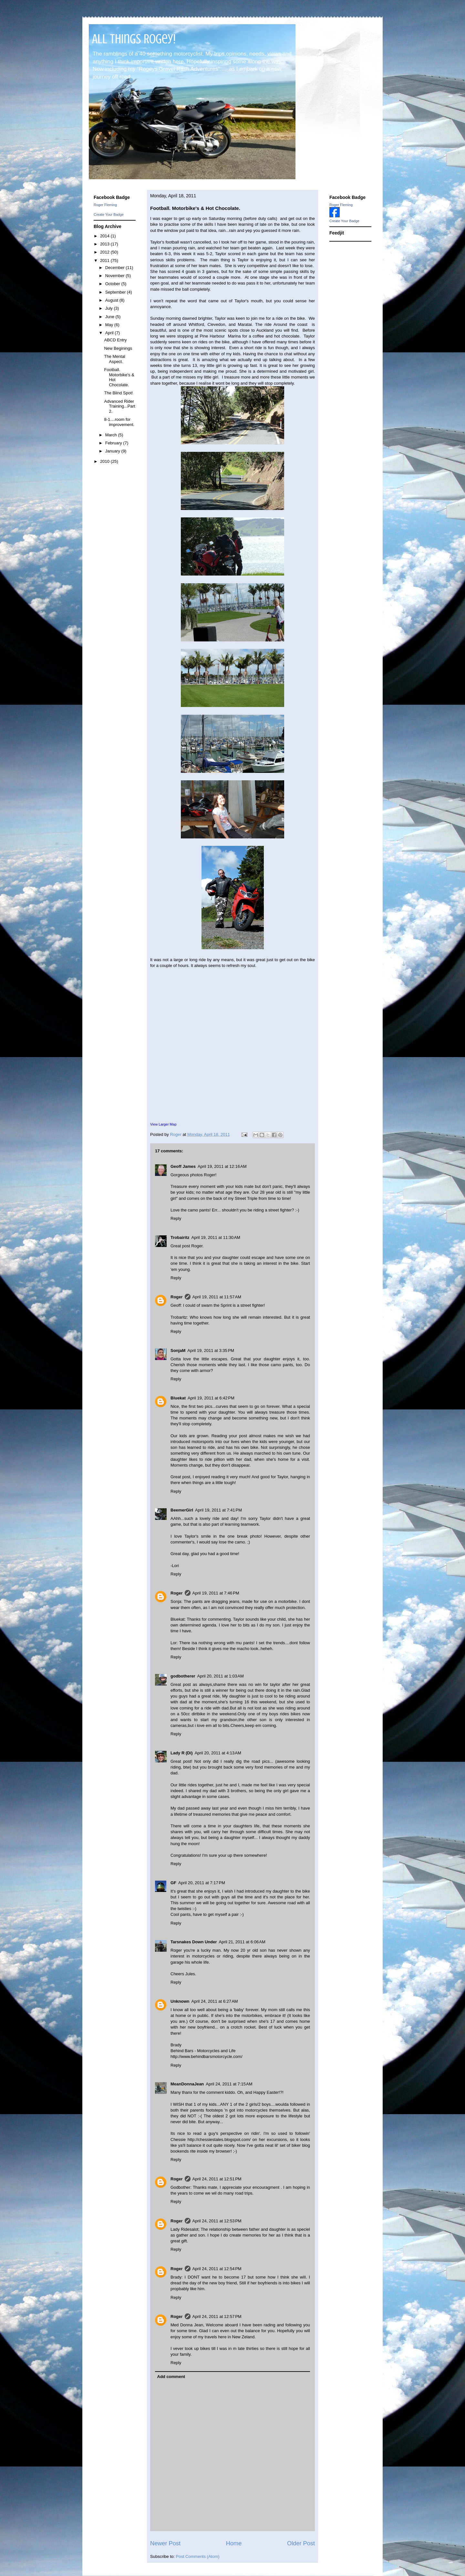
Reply (175, 1218)
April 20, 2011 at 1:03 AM (220, 1676)
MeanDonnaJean (187, 2084)
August (112, 300)
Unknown (180, 2001)
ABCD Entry (115, 340)
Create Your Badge (109, 214)
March (111, 434)
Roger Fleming (105, 205)
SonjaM (177, 1350)
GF (173, 1882)
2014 (105, 236)
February (114, 443)
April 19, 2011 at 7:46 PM (215, 1593)
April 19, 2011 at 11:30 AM (215, 1237)
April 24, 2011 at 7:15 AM (229, 2084)
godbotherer (182, 1676)
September (116, 292)
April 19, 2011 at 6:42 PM (211, 1398)
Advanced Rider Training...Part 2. (119, 406)
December (115, 267)
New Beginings (118, 348)
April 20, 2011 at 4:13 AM (218, 1752)
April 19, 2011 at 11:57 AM (216, 1296)
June (110, 316)
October (113, 283)
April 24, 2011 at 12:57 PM (217, 2316)
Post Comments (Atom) (198, 2556)
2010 (105, 461)
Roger (176, 1296)
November (115, 275)
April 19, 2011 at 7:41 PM (218, 1510)
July (109, 308)
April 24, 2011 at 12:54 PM (217, 2268)
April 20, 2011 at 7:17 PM (201, 1882)
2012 (105, 252)
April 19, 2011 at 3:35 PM (210, 1350)
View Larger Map (163, 1124)
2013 (105, 244)
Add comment (171, 2376)
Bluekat (178, 1398)
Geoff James (183, 1166)
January (113, 451)
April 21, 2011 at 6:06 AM (242, 1941)
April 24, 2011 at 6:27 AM (214, 2001)
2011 (105, 260)
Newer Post (165, 2543)
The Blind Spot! (118, 392)
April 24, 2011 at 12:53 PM (217, 2220)
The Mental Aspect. (114, 359)
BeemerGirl (181, 1510)
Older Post (301, 2543)
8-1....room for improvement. (119, 422)
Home (234, 2543)
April (110, 332)
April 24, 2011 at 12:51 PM (217, 2178)
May (109, 324)
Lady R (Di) (181, 1752)
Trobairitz (180, 1237)
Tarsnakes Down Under (193, 1941)
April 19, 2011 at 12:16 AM (222, 1166)
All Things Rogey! (134, 39)
